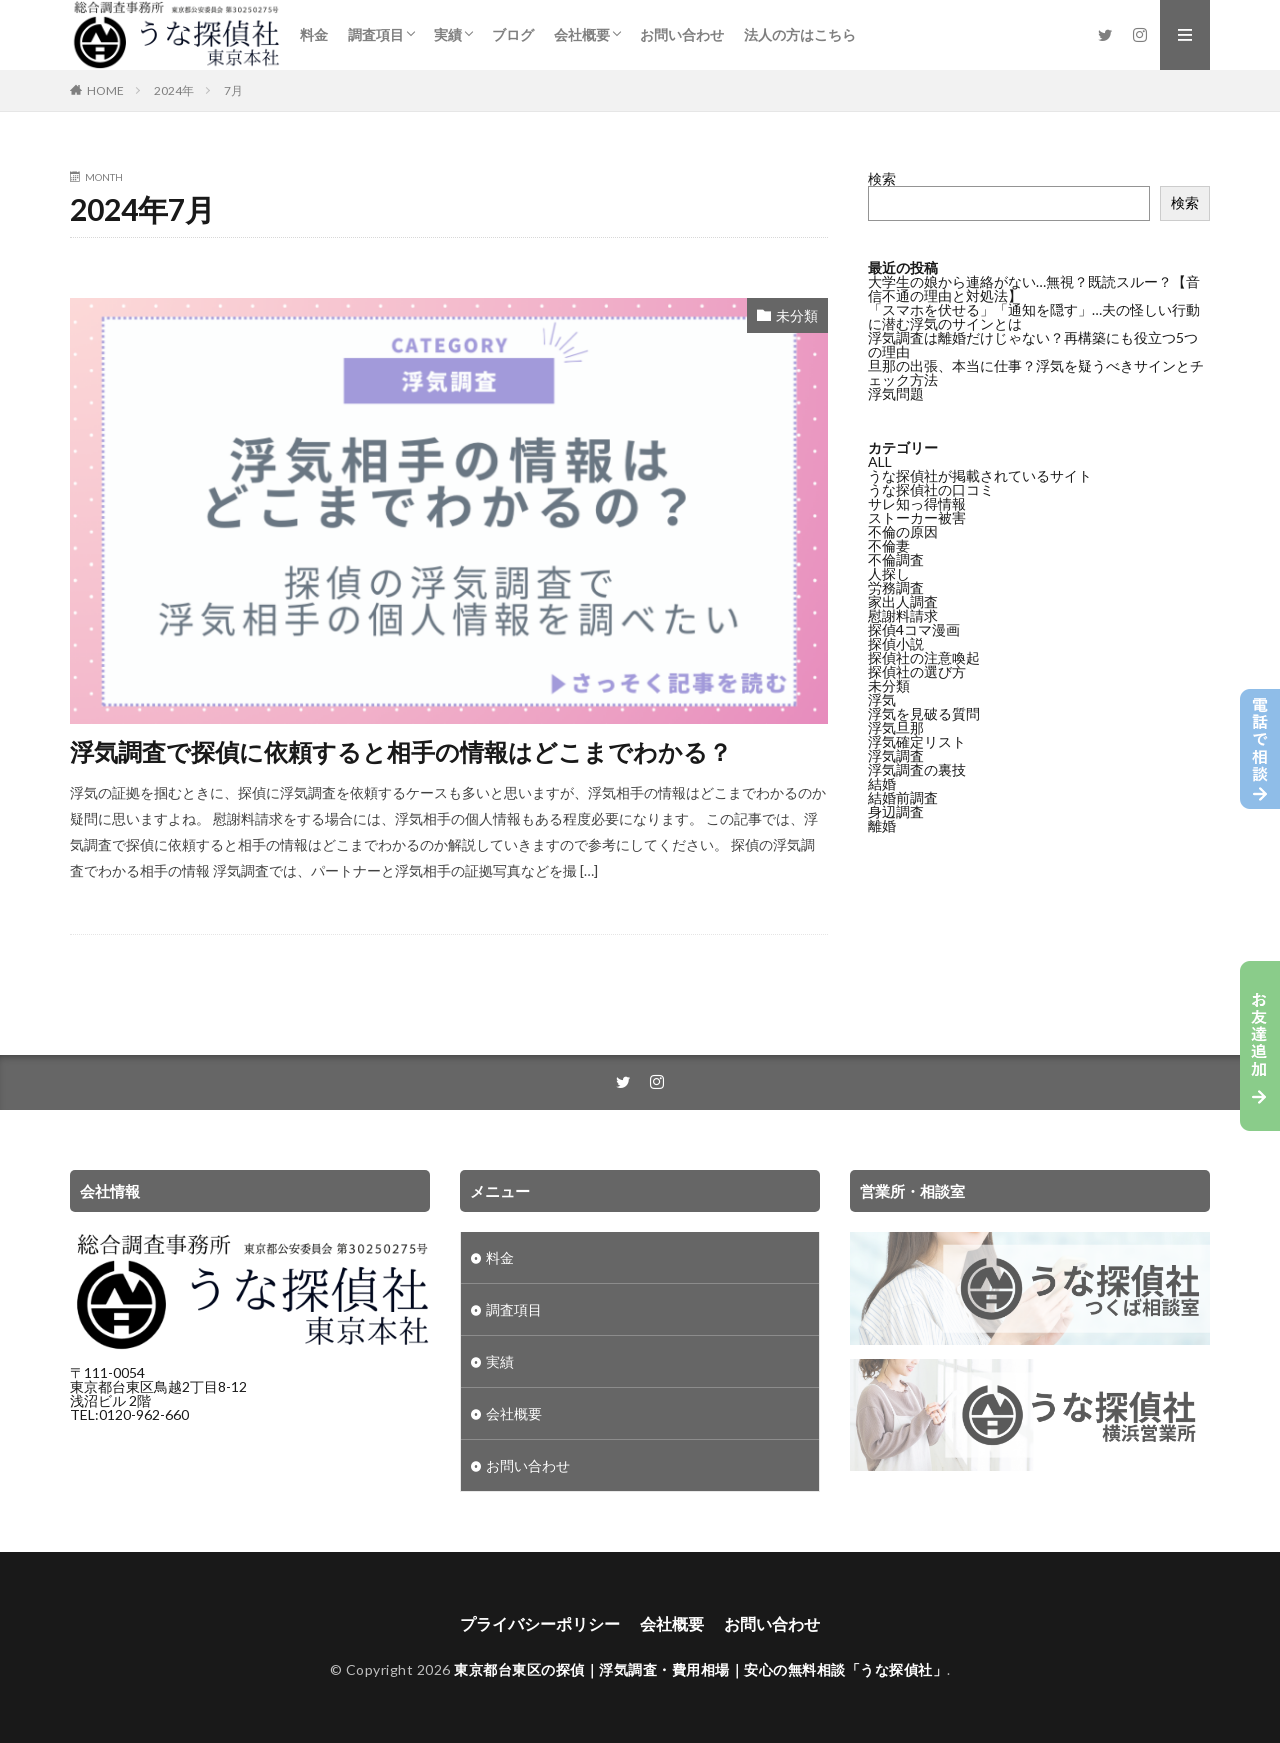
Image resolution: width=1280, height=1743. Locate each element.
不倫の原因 (903, 531)
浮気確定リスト (917, 741)
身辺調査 (896, 811)
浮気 (882, 699)
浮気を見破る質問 (924, 713)
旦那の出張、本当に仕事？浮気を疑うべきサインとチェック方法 (1036, 372)
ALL (880, 461)
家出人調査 (903, 601)
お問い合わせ (682, 34)
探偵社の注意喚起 (924, 657)
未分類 (797, 315)
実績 (448, 34)
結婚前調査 (903, 797)
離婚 (882, 825)
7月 (233, 90)
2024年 (174, 90)
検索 (882, 178)
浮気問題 (896, 393)
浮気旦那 (896, 727)
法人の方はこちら (800, 34)
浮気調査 (896, 755)
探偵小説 (896, 643)
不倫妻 (889, 545)
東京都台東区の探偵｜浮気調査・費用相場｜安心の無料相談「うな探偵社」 (700, 1669)
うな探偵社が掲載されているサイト (980, 475)
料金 (314, 34)
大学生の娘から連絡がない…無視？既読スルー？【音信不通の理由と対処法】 (1034, 288)
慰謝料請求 (903, 615)
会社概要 (582, 34)
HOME (105, 90)
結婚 (882, 783)
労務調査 (896, 587)
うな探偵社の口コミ (931, 489)
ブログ (513, 34)
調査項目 (376, 34)
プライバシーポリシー (540, 1623)
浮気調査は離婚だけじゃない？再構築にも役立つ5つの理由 (1033, 344)
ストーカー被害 (917, 517)
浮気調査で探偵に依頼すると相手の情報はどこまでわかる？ (401, 751)
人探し (889, 573)
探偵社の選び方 (917, 671)
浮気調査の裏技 (917, 769)
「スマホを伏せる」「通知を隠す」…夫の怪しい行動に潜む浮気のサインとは (1034, 316)
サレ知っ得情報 (917, 503)
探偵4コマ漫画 (914, 629)
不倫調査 (896, 559)
